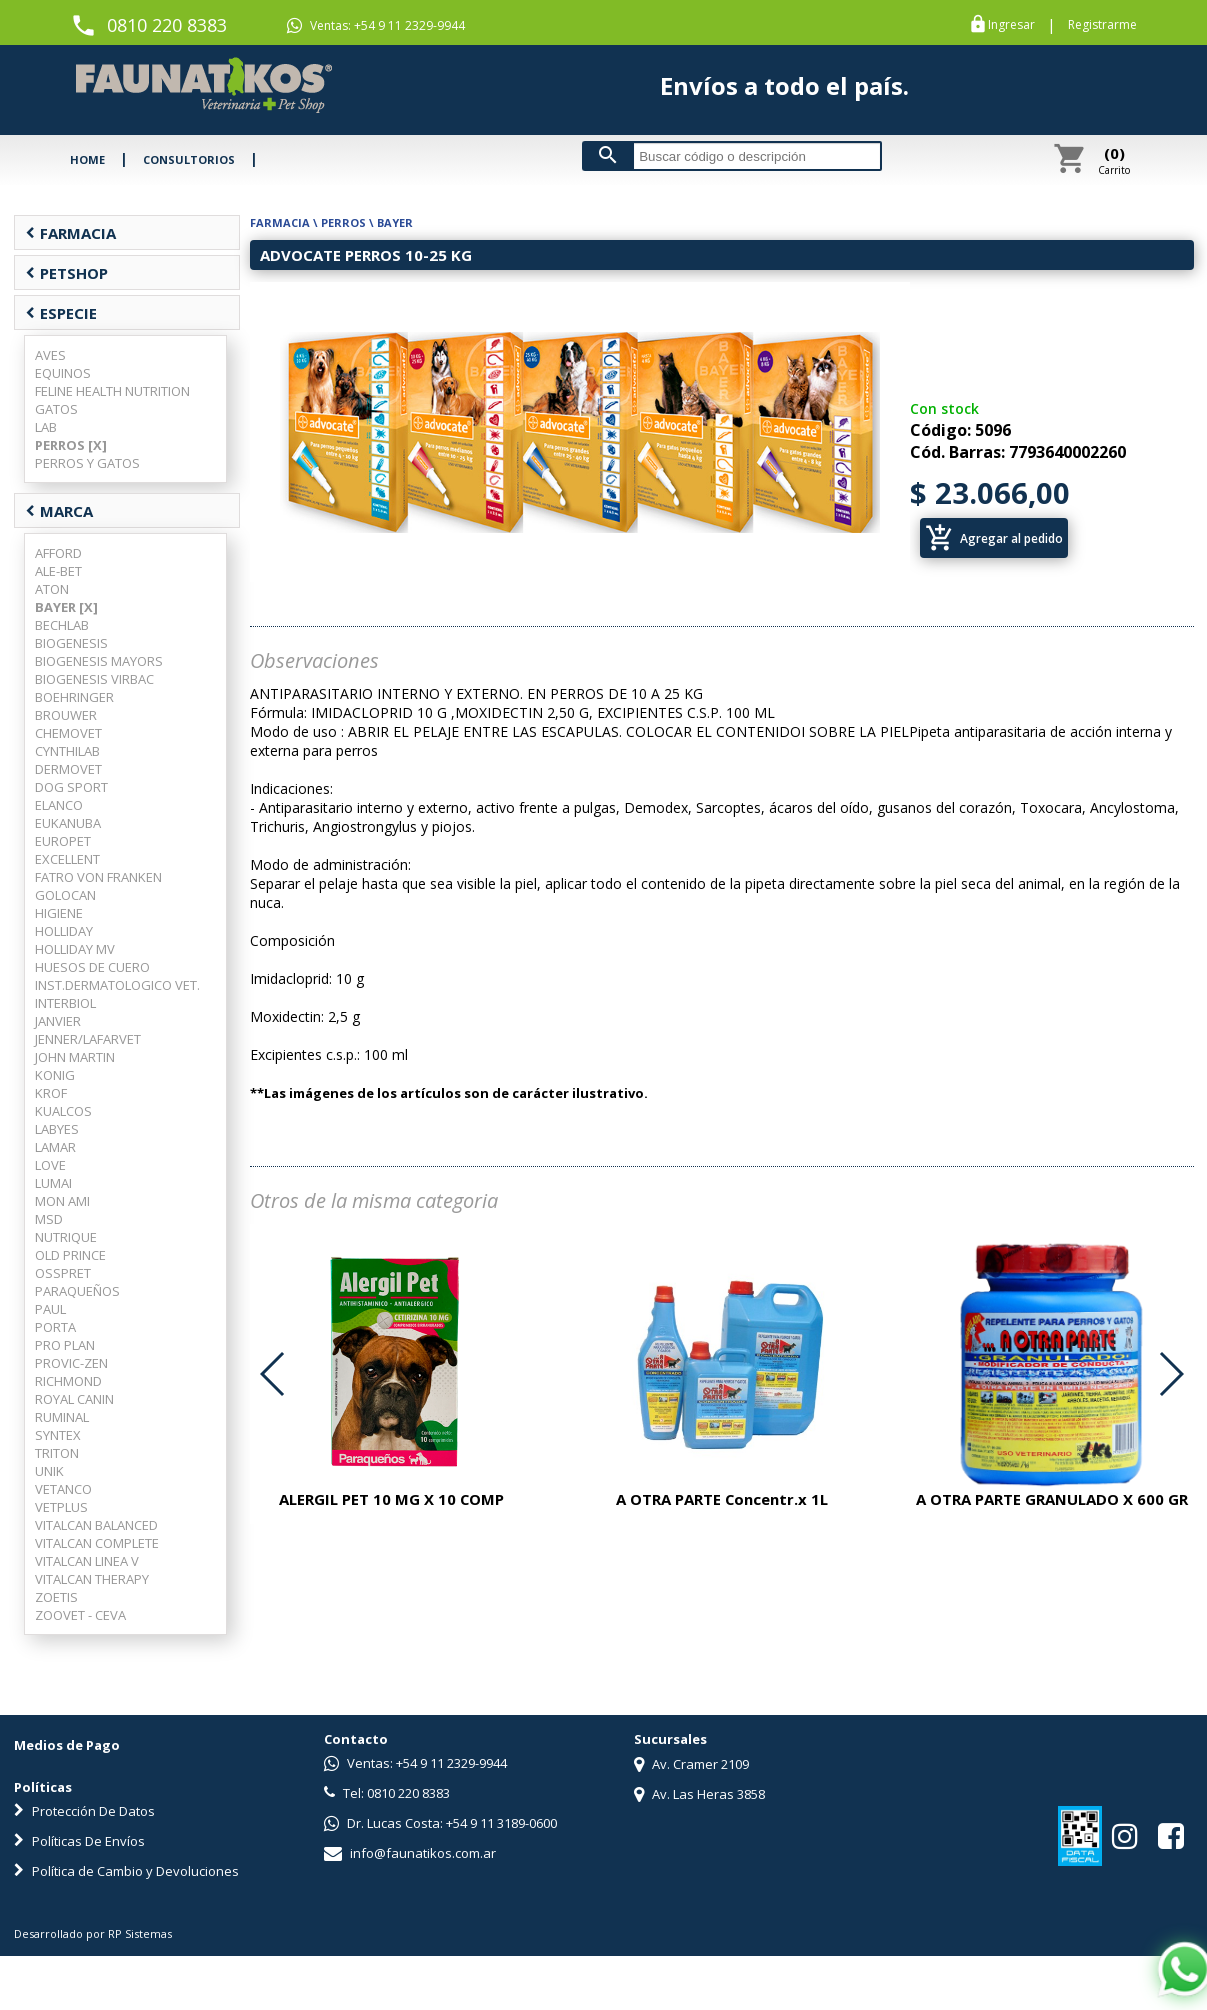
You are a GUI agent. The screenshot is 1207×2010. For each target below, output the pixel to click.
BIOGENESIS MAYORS (99, 661)
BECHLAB (62, 625)
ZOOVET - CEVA (80, 1615)
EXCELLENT (67, 859)
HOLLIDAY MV (75, 949)
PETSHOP (66, 273)
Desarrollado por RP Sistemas (93, 1933)
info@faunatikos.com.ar (410, 1853)
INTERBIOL (65, 1003)
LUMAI (53, 1183)
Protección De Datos (84, 1811)
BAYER (395, 222)
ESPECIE (61, 313)
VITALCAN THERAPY (92, 1579)
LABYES (57, 1129)
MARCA (59, 511)
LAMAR (55, 1147)
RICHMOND (68, 1381)
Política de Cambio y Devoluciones (126, 1871)
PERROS (343, 222)
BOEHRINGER (74, 697)
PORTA (55, 1327)
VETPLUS (61, 1507)
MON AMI (62, 1201)
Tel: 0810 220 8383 (387, 1793)
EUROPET (63, 841)
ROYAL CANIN (74, 1399)
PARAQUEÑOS (77, 1291)
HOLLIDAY (64, 931)
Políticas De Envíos (79, 1841)
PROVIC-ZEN (71, 1363)
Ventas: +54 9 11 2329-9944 (376, 26)
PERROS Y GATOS (87, 463)
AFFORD (58, 553)
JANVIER (58, 1021)
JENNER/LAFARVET (88, 1039)
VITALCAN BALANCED (96, 1525)
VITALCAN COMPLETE (97, 1543)
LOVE (50, 1165)
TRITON (57, 1453)
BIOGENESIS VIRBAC (94, 679)
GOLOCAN (65, 895)
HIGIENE (59, 913)
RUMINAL (62, 1417)
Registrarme (1102, 25)
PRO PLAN (65, 1345)
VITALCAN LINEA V (87, 1561)
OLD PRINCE (70, 1255)
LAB (46, 427)
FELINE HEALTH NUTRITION (112, 391)
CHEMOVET (68, 733)
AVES (50, 355)
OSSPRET (63, 1273)
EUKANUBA (68, 823)
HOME (87, 159)
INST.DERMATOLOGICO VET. (117, 985)
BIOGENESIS (71, 643)
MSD (49, 1219)
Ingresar (1011, 25)
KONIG (55, 1075)
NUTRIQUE (66, 1237)
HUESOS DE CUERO (92, 967)
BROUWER (66, 715)
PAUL (50, 1309)
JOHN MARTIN (75, 1057)
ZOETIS (56, 1597)
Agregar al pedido (994, 538)
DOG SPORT (71, 787)
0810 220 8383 (167, 25)
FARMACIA (70, 233)
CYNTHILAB (67, 751)
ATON (52, 589)
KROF (51, 1093)
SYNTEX (58, 1435)
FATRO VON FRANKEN (98, 877)
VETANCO (63, 1489)
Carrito (1114, 160)
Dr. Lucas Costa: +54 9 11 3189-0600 (440, 1823)
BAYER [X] (66, 607)
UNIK (49, 1471)
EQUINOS (63, 373)
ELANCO (59, 805)
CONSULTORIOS (189, 159)
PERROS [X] (71, 445)
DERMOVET (68, 769)
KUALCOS (63, 1111)
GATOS (56, 409)
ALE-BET (58, 571)
